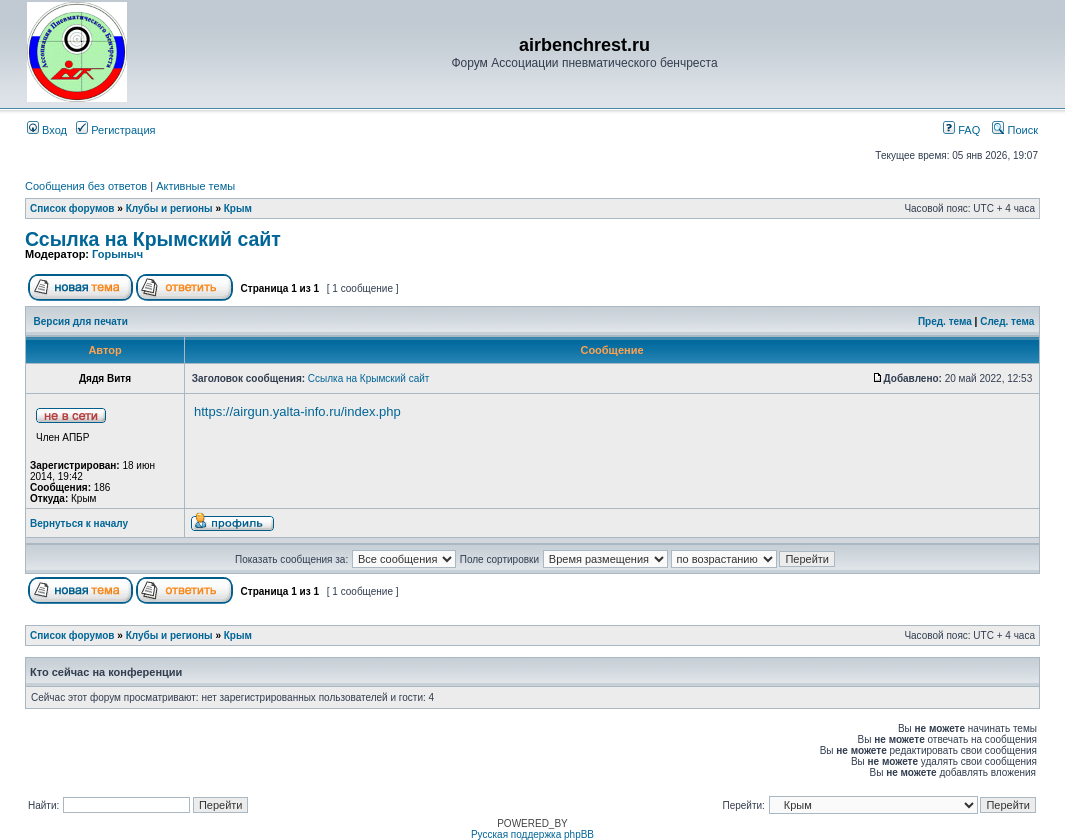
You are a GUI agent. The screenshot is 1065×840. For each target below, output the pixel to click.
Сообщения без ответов (86, 186)
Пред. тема (945, 321)
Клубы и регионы (169, 208)
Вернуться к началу (79, 523)
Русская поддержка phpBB (532, 834)
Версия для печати (81, 321)
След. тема (1007, 321)
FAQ (961, 130)
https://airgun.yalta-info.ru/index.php (297, 411)
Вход (47, 130)
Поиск (1015, 130)
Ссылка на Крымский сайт (153, 239)
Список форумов (72, 208)
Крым (238, 208)
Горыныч (117, 254)
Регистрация (115, 130)
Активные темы (195, 186)
